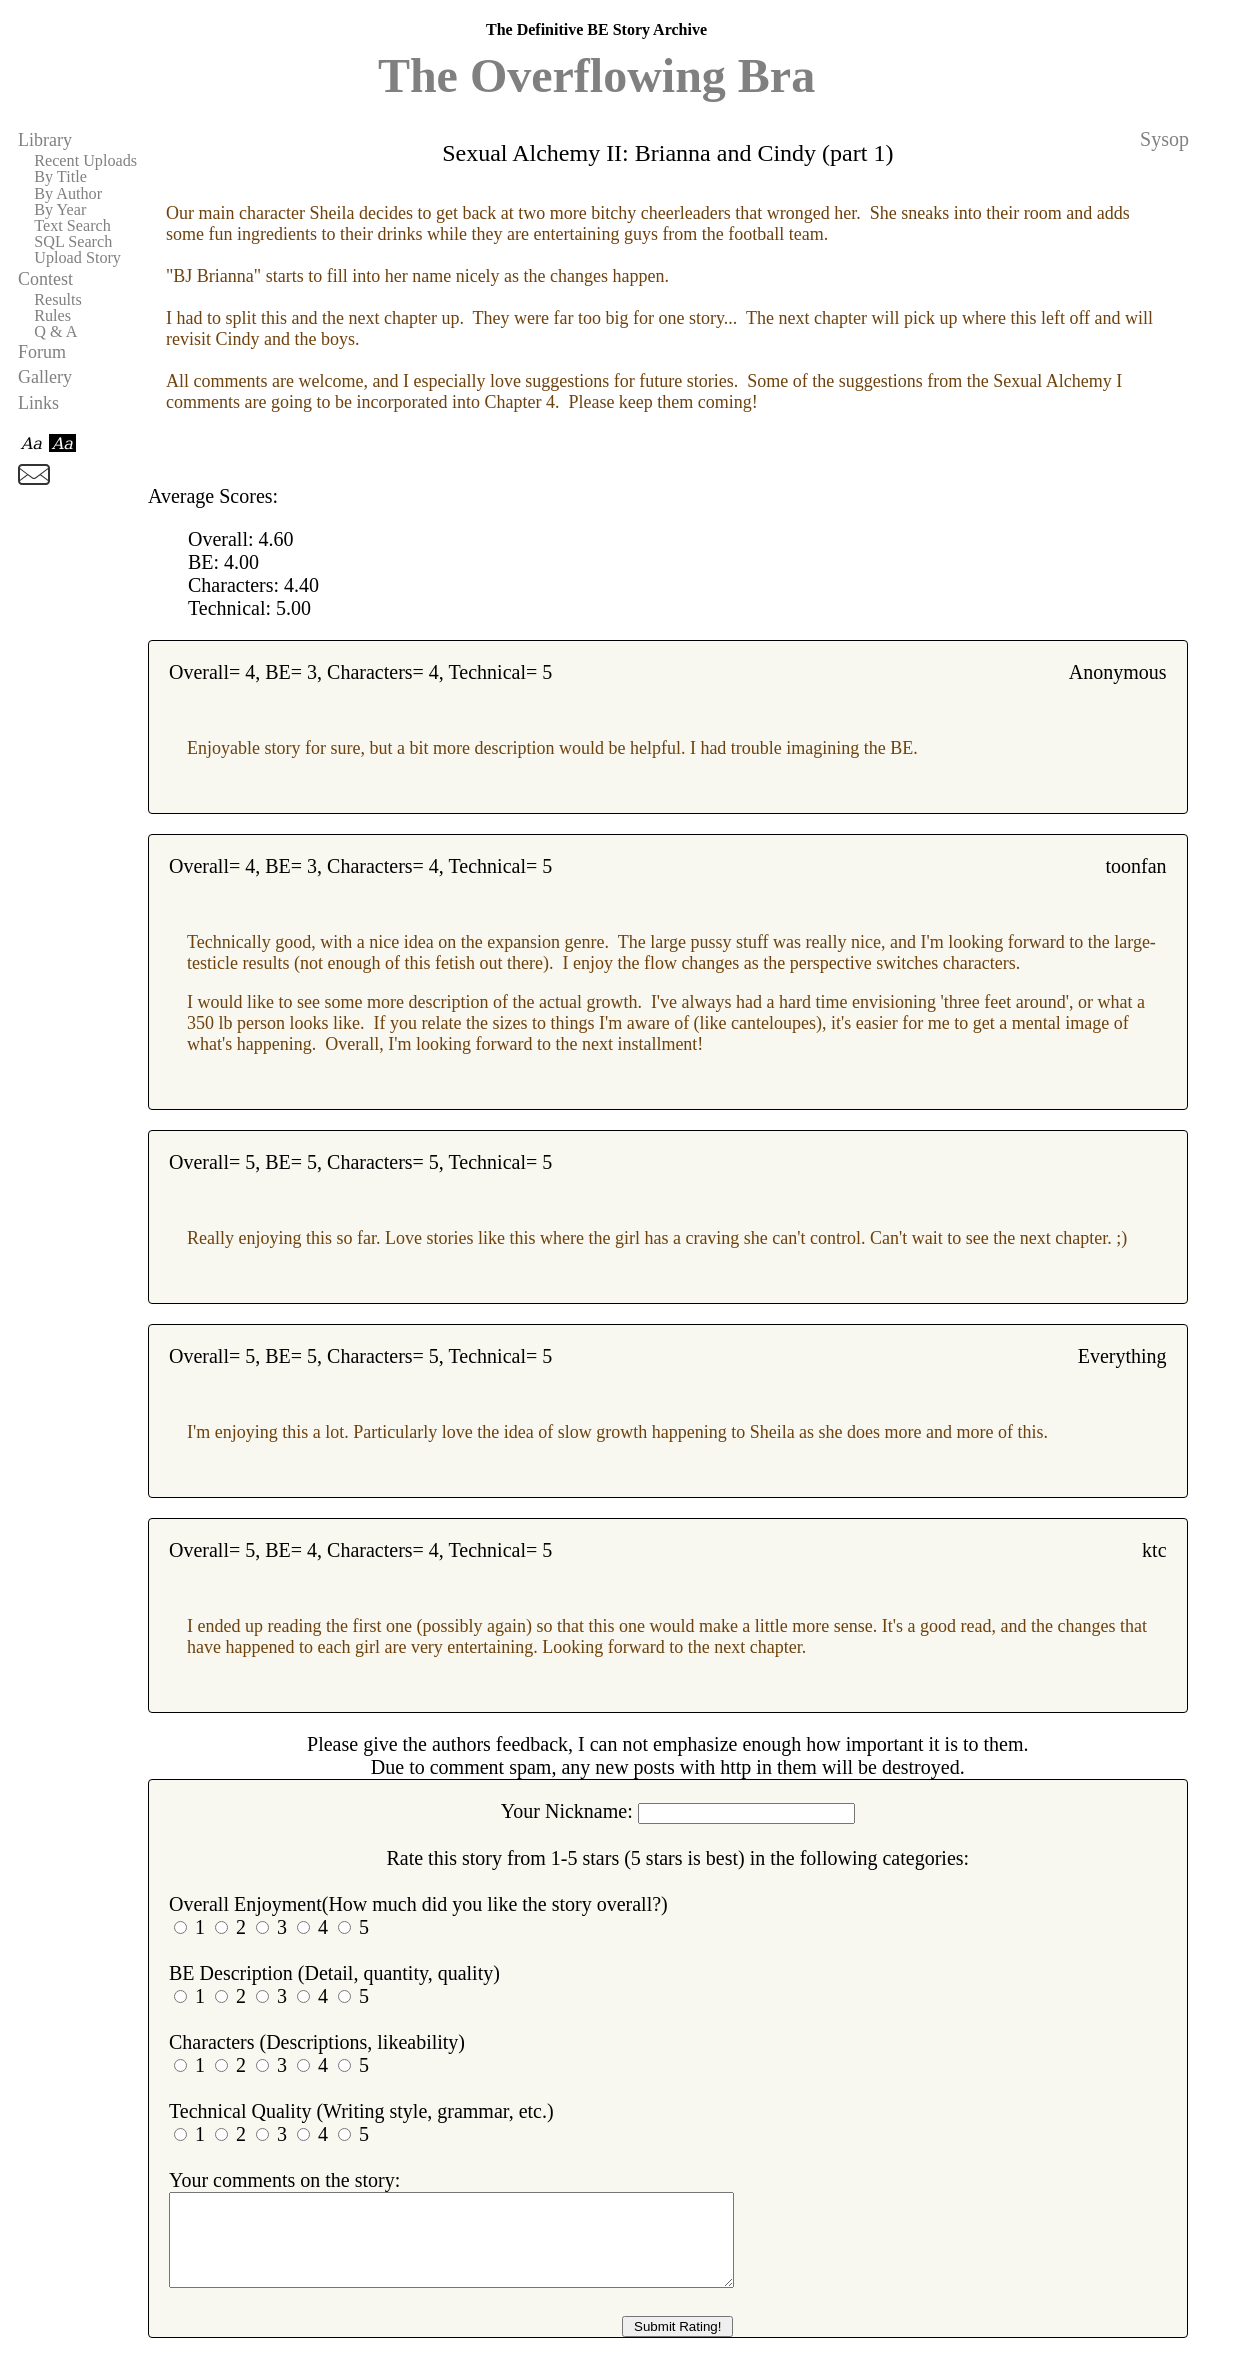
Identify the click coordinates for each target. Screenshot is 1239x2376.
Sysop (1164, 139)
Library (45, 140)
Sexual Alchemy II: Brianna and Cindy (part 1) (667, 153)
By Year (60, 210)
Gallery (45, 377)
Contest (45, 279)
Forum (42, 352)
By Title (60, 177)
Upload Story (77, 258)
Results (58, 300)
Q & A (55, 332)
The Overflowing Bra (596, 75)
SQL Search (73, 242)
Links (38, 403)
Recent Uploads (85, 161)
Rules (52, 316)
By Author (68, 194)
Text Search (72, 226)
